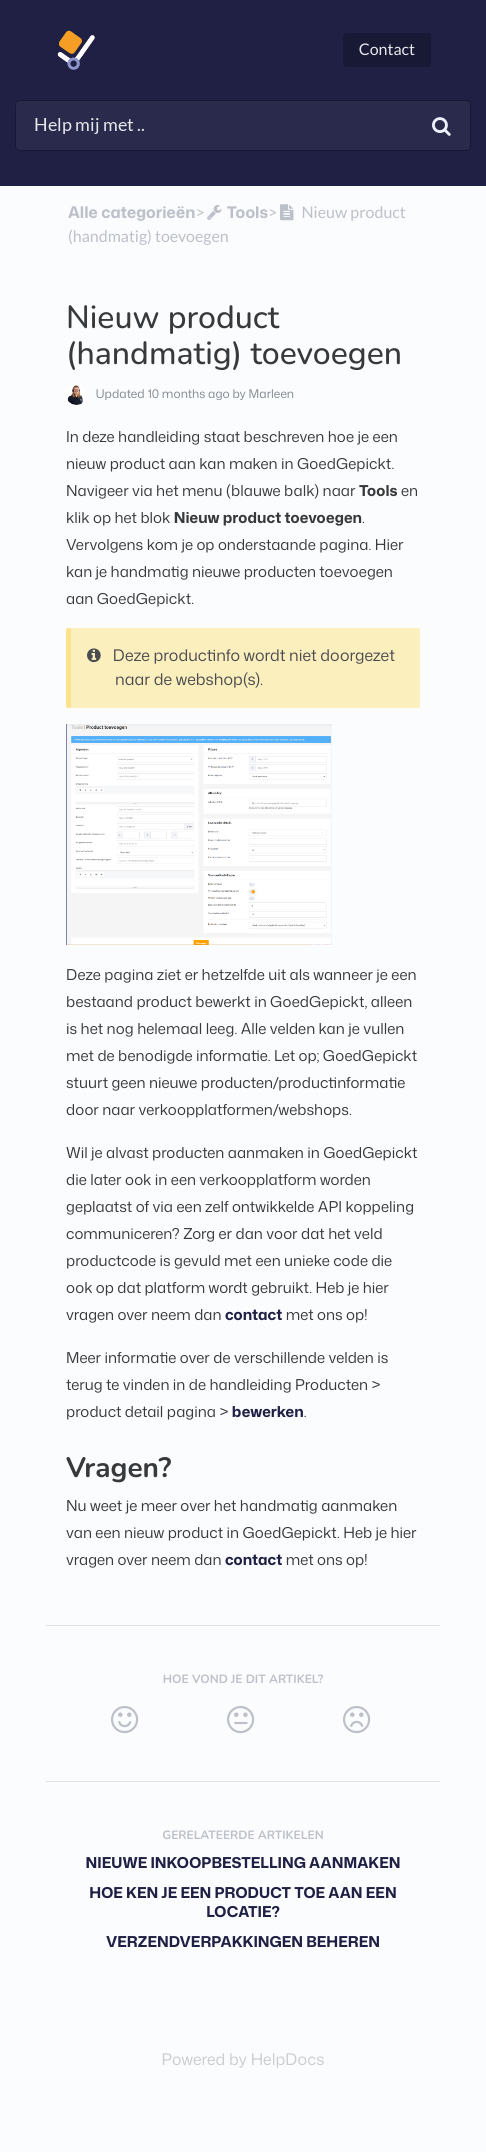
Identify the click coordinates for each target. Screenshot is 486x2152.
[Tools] (236, 213)
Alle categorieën (131, 213)
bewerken (268, 1411)
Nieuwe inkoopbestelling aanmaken (243, 1862)
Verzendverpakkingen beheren (243, 1941)
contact (253, 1314)
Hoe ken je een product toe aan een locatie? (242, 1902)
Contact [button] (387, 49)
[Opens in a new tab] (243, 2060)
